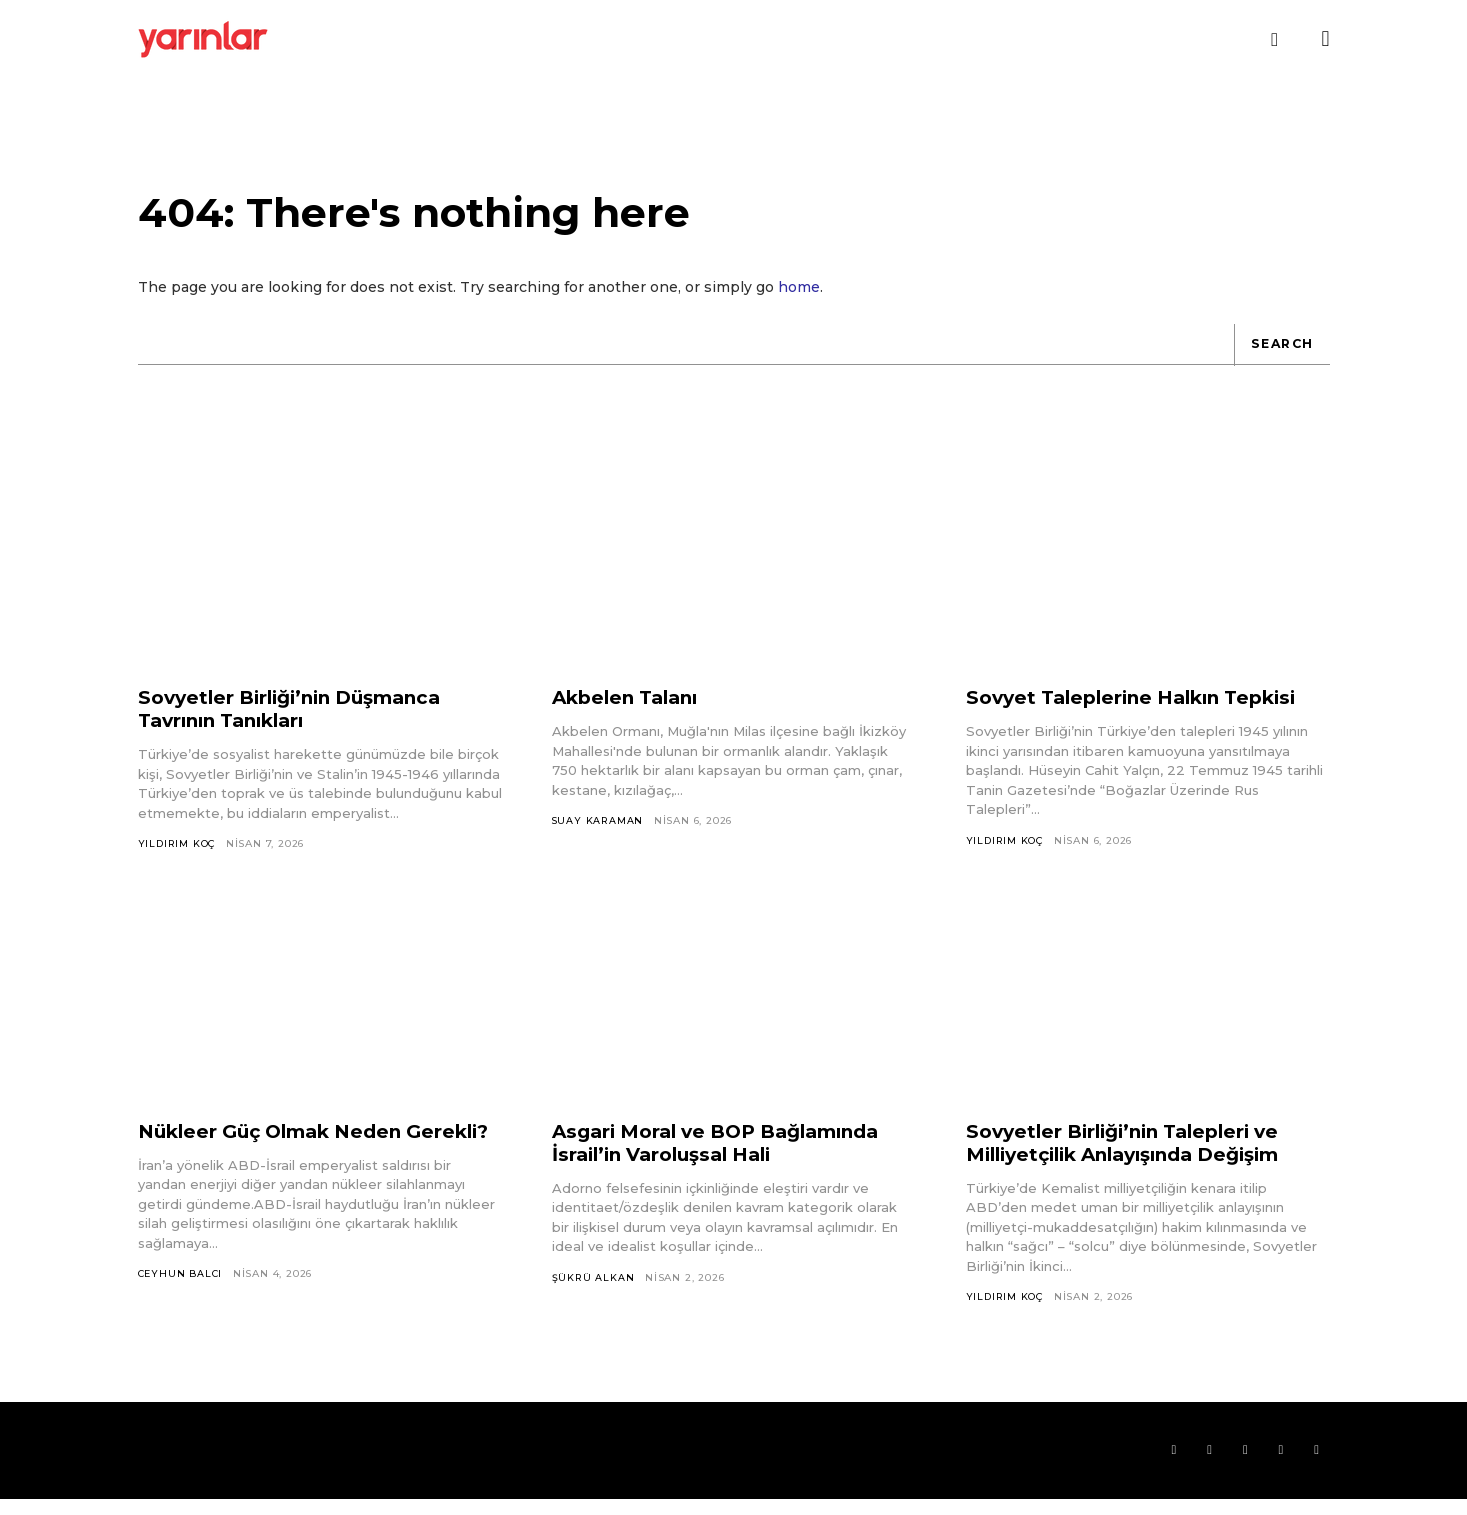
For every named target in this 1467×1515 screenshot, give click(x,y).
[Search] (1279, 356)
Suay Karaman (598, 832)
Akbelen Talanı (630, 709)
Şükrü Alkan (594, 1289)
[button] (1275, 40)
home (799, 298)
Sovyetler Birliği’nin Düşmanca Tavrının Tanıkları (300, 720)
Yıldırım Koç (178, 855)
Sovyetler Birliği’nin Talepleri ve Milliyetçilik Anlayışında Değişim (1137, 1154)
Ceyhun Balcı (182, 1309)
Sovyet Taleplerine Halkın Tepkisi (1142, 709)
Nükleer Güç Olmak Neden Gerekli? (279, 1154)
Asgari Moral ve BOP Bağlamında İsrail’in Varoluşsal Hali (728, 1154)
